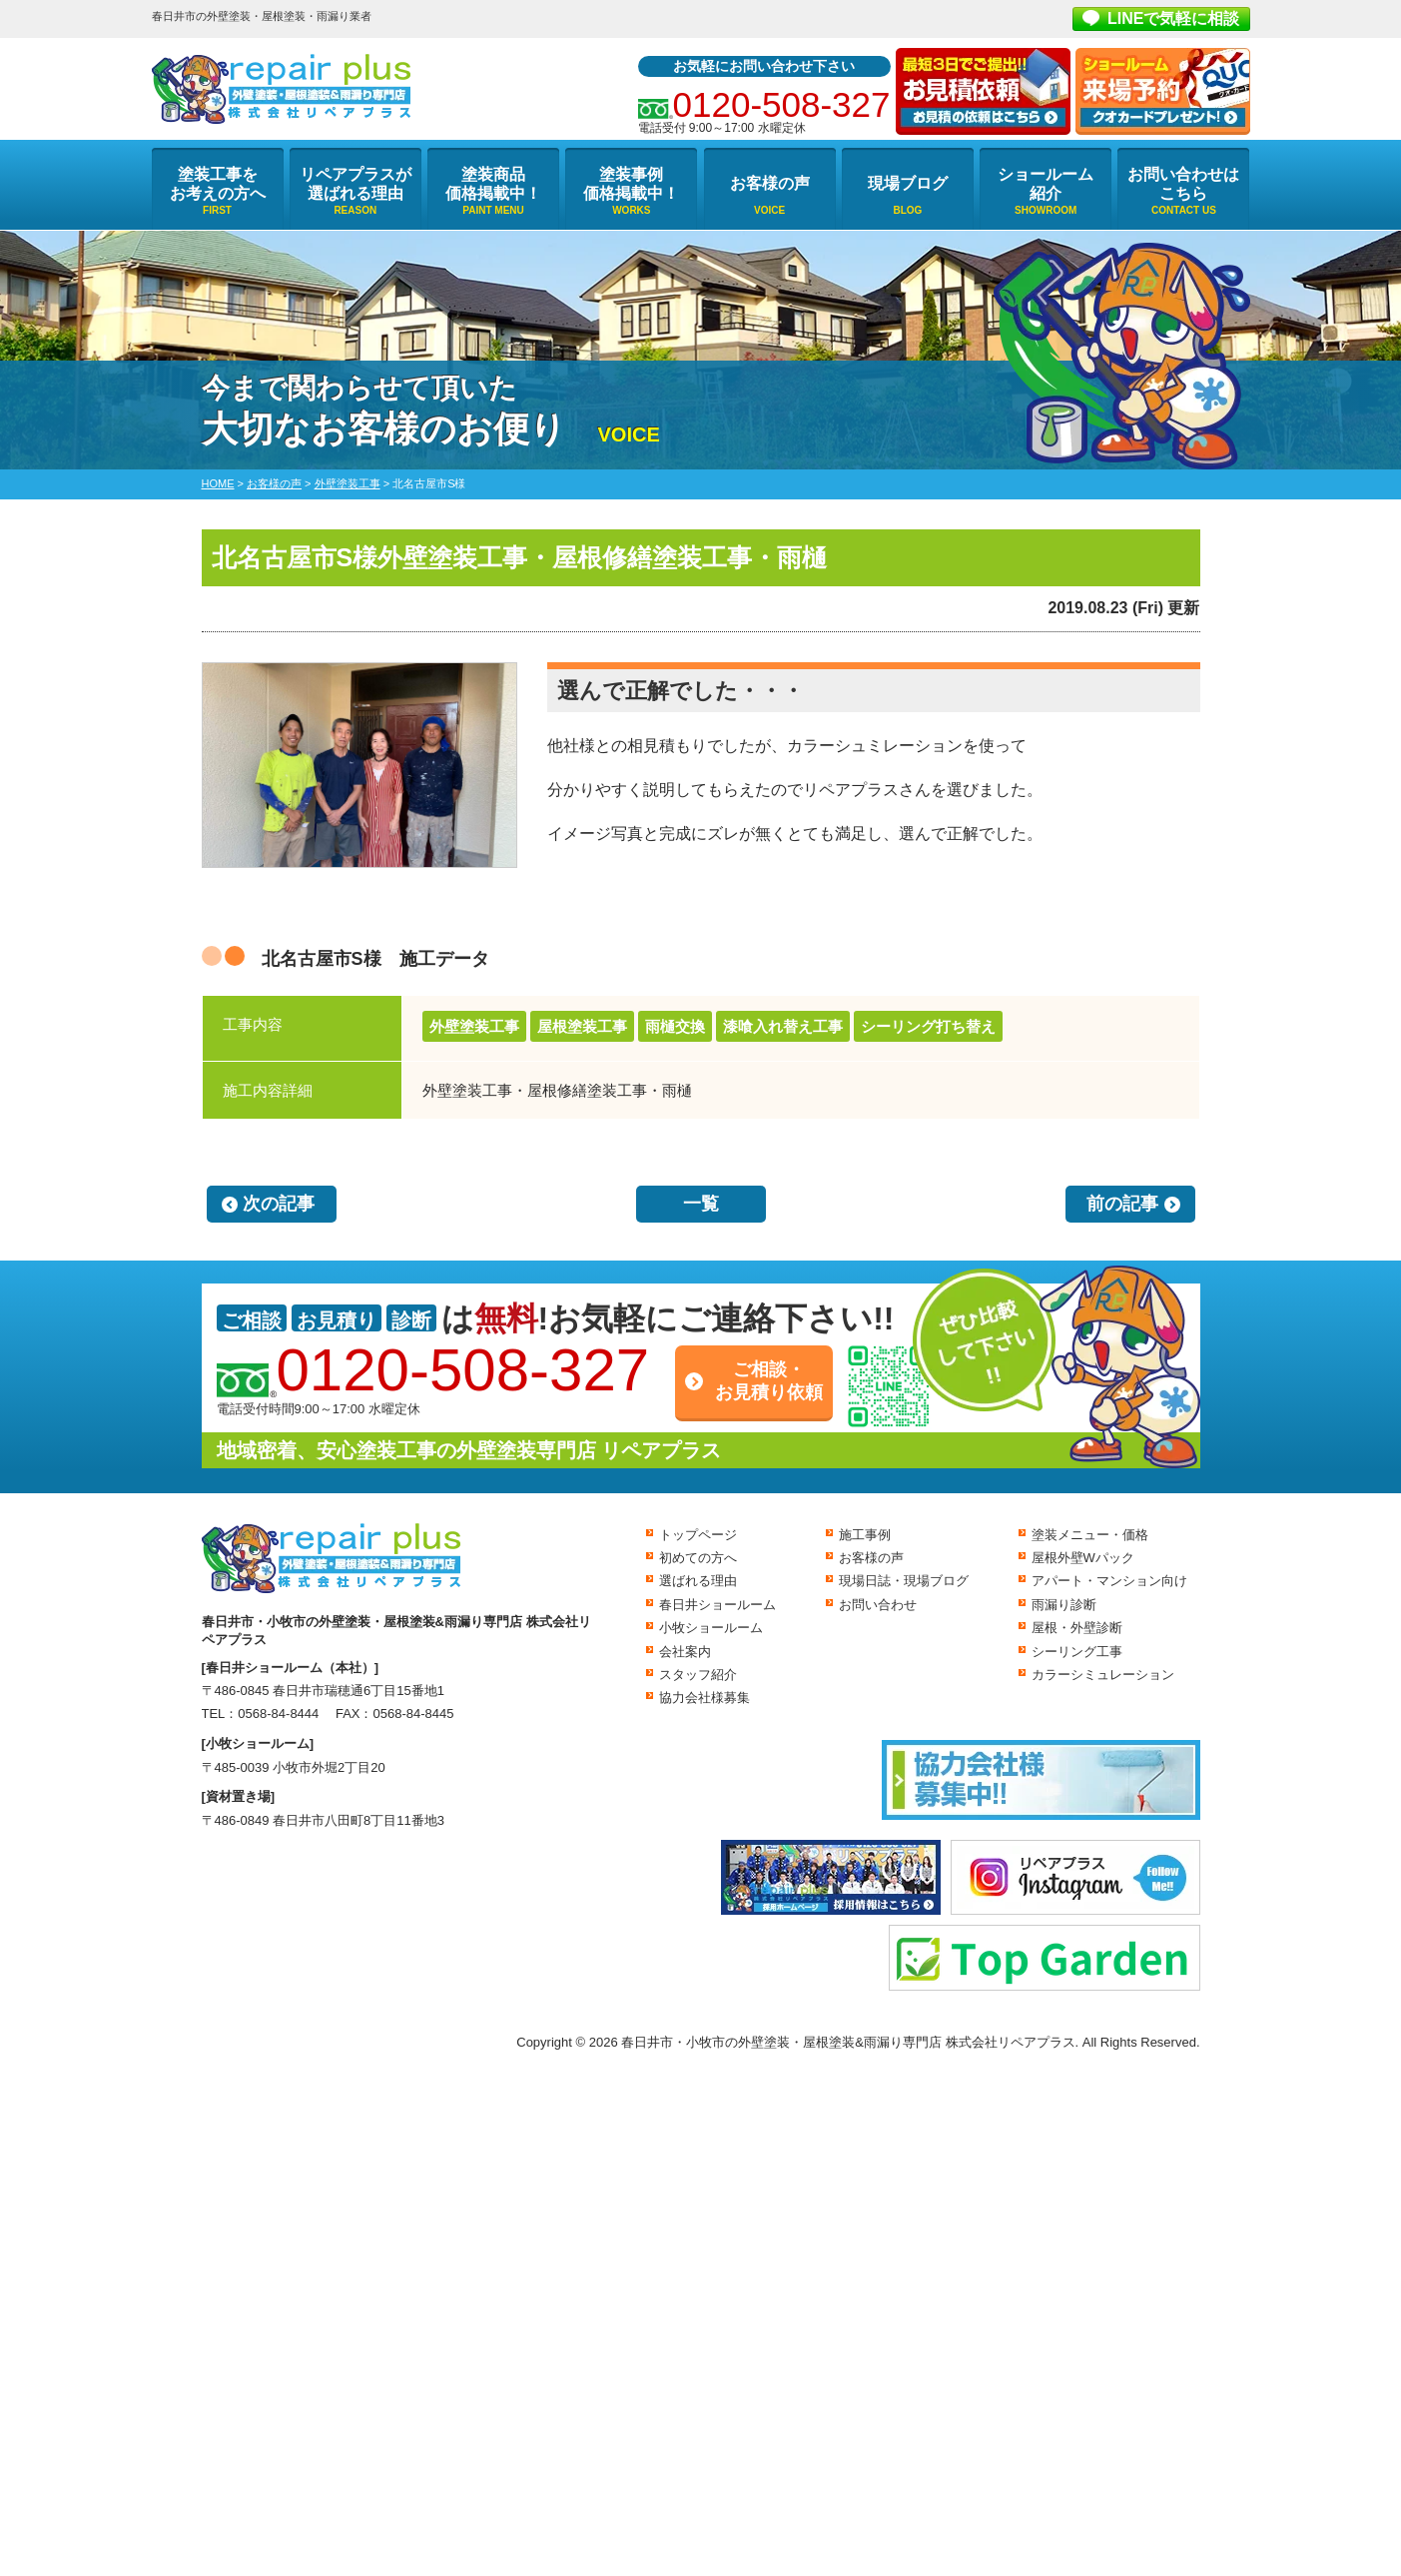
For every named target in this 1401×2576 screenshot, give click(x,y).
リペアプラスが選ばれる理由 (355, 184)
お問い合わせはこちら (1183, 184)
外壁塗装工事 (474, 1026)
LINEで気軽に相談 (1173, 18)
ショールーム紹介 (1045, 184)
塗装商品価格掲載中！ (493, 184)
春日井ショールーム (717, 1604)
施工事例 (865, 1534)
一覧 (701, 1204)
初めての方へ (698, 1557)
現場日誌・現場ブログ (904, 1580)
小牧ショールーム (711, 1627)
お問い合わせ (878, 1604)
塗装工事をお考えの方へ (218, 184)
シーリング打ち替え (928, 1026)
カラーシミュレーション (1103, 1674)
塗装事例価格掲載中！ (631, 184)
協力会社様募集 (704, 1697)
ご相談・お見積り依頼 (769, 1380)
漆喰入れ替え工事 (783, 1026)
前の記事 (1122, 1204)
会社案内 (685, 1651)
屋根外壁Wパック (1083, 1557)
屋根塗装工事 (582, 1026)
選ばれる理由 (698, 1580)
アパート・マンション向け (1109, 1580)
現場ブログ (908, 183)
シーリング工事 (1077, 1651)
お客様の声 (770, 183)
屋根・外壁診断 (1077, 1627)
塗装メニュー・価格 (1090, 1534)
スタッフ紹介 (698, 1674)
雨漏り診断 (1064, 1604)
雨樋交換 (675, 1026)
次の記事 (279, 1204)
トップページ (698, 1534)
